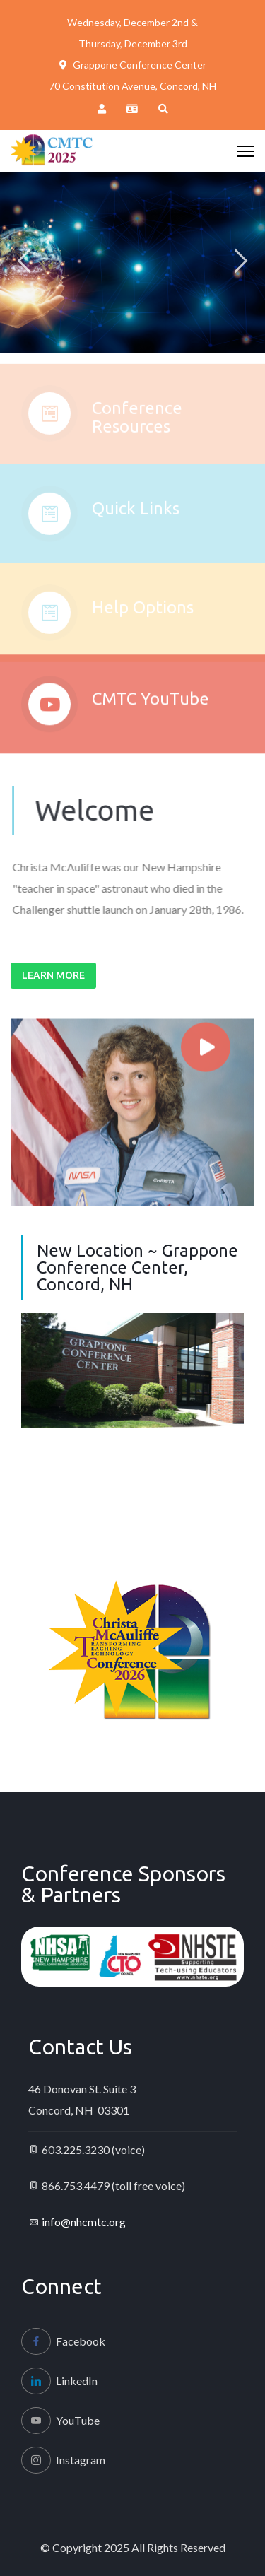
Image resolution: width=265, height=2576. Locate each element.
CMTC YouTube (150, 707)
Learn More (53, 975)
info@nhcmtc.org (84, 2221)
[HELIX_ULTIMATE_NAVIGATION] (245, 151)
